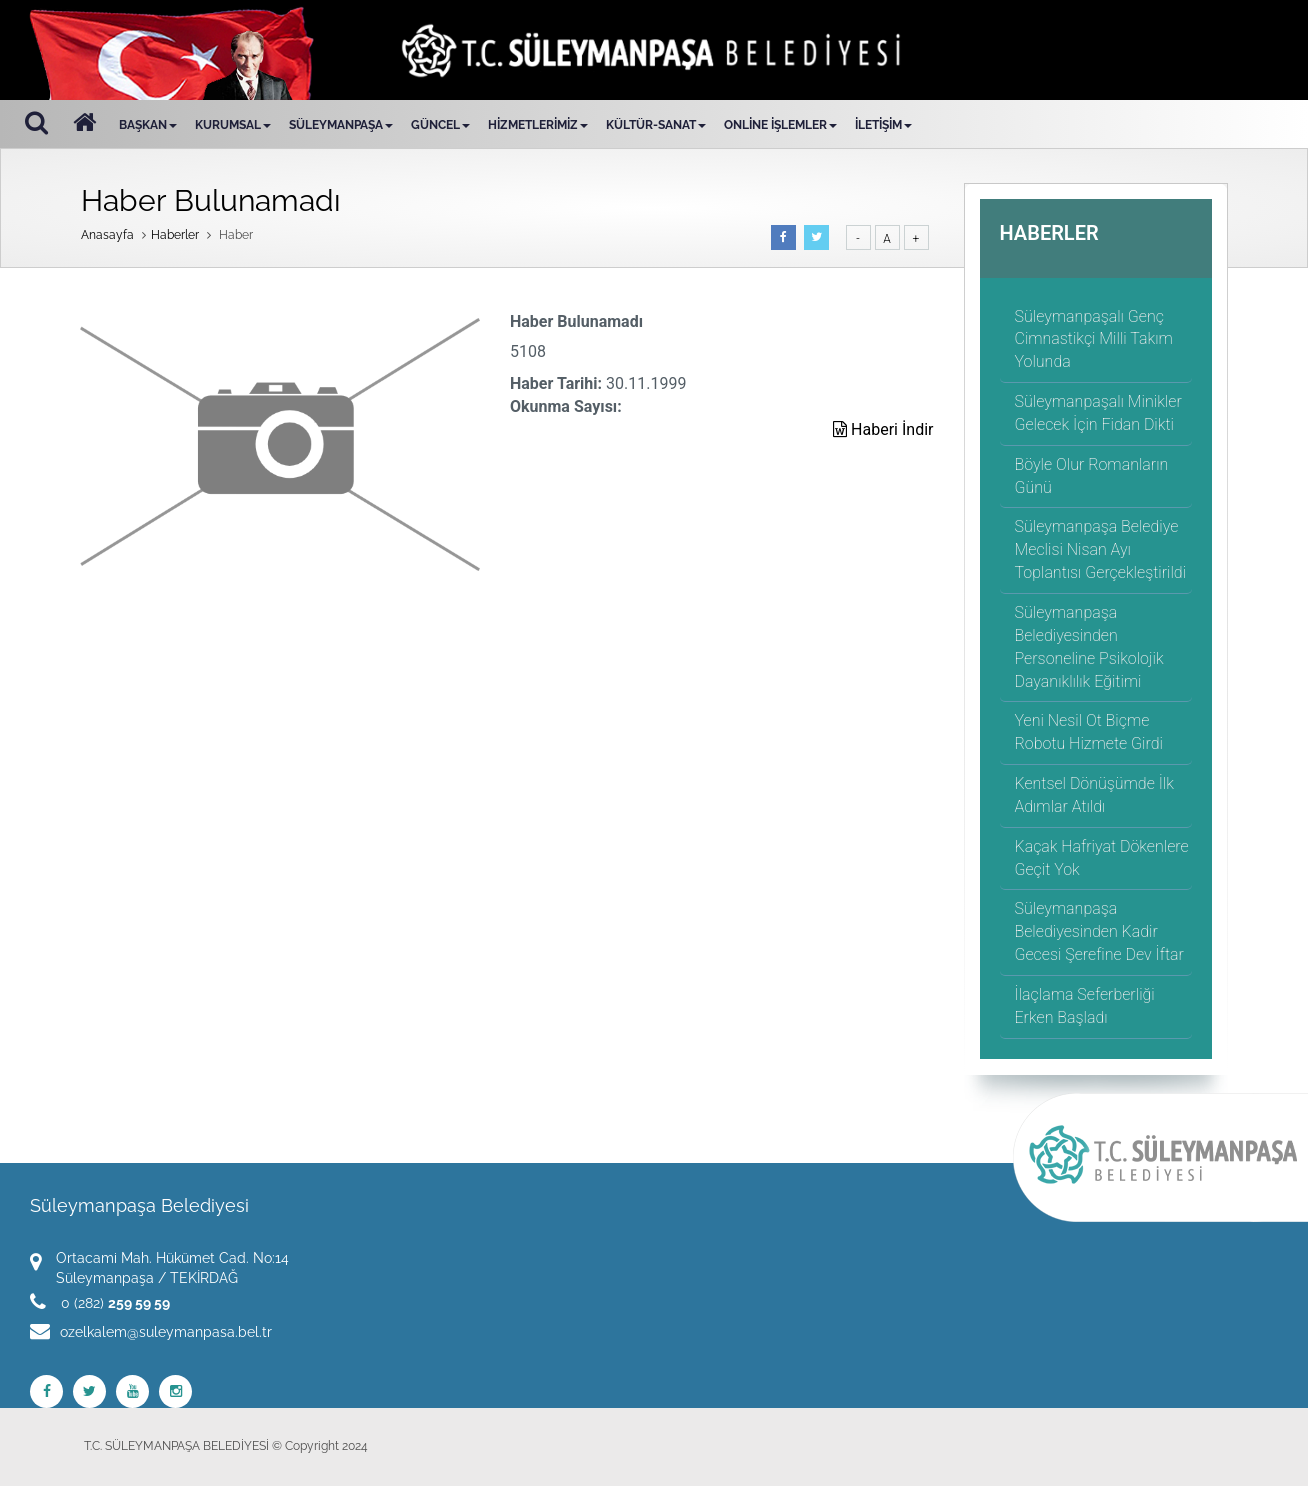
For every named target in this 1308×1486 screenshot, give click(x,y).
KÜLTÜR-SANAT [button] (656, 125)
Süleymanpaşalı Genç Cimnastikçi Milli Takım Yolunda (1094, 339)
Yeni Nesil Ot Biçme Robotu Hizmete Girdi (1089, 732)
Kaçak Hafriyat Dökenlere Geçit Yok (1102, 858)
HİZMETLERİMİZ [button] (538, 125)
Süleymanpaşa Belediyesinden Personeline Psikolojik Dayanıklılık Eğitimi (1089, 647)
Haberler (175, 235)
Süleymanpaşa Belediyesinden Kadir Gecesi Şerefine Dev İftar (1099, 931)
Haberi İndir (883, 429)
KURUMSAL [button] (233, 125)
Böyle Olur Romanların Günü (1092, 476)
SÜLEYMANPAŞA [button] (341, 125)
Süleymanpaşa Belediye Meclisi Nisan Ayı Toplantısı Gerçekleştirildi (1101, 549)
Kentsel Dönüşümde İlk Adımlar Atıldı (1094, 795)
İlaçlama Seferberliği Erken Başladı (1085, 1006)
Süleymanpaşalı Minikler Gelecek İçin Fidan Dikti (1098, 413)
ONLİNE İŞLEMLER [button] (780, 125)
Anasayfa (107, 235)
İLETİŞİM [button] (883, 125)
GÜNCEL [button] (440, 125)
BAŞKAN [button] (148, 125)
